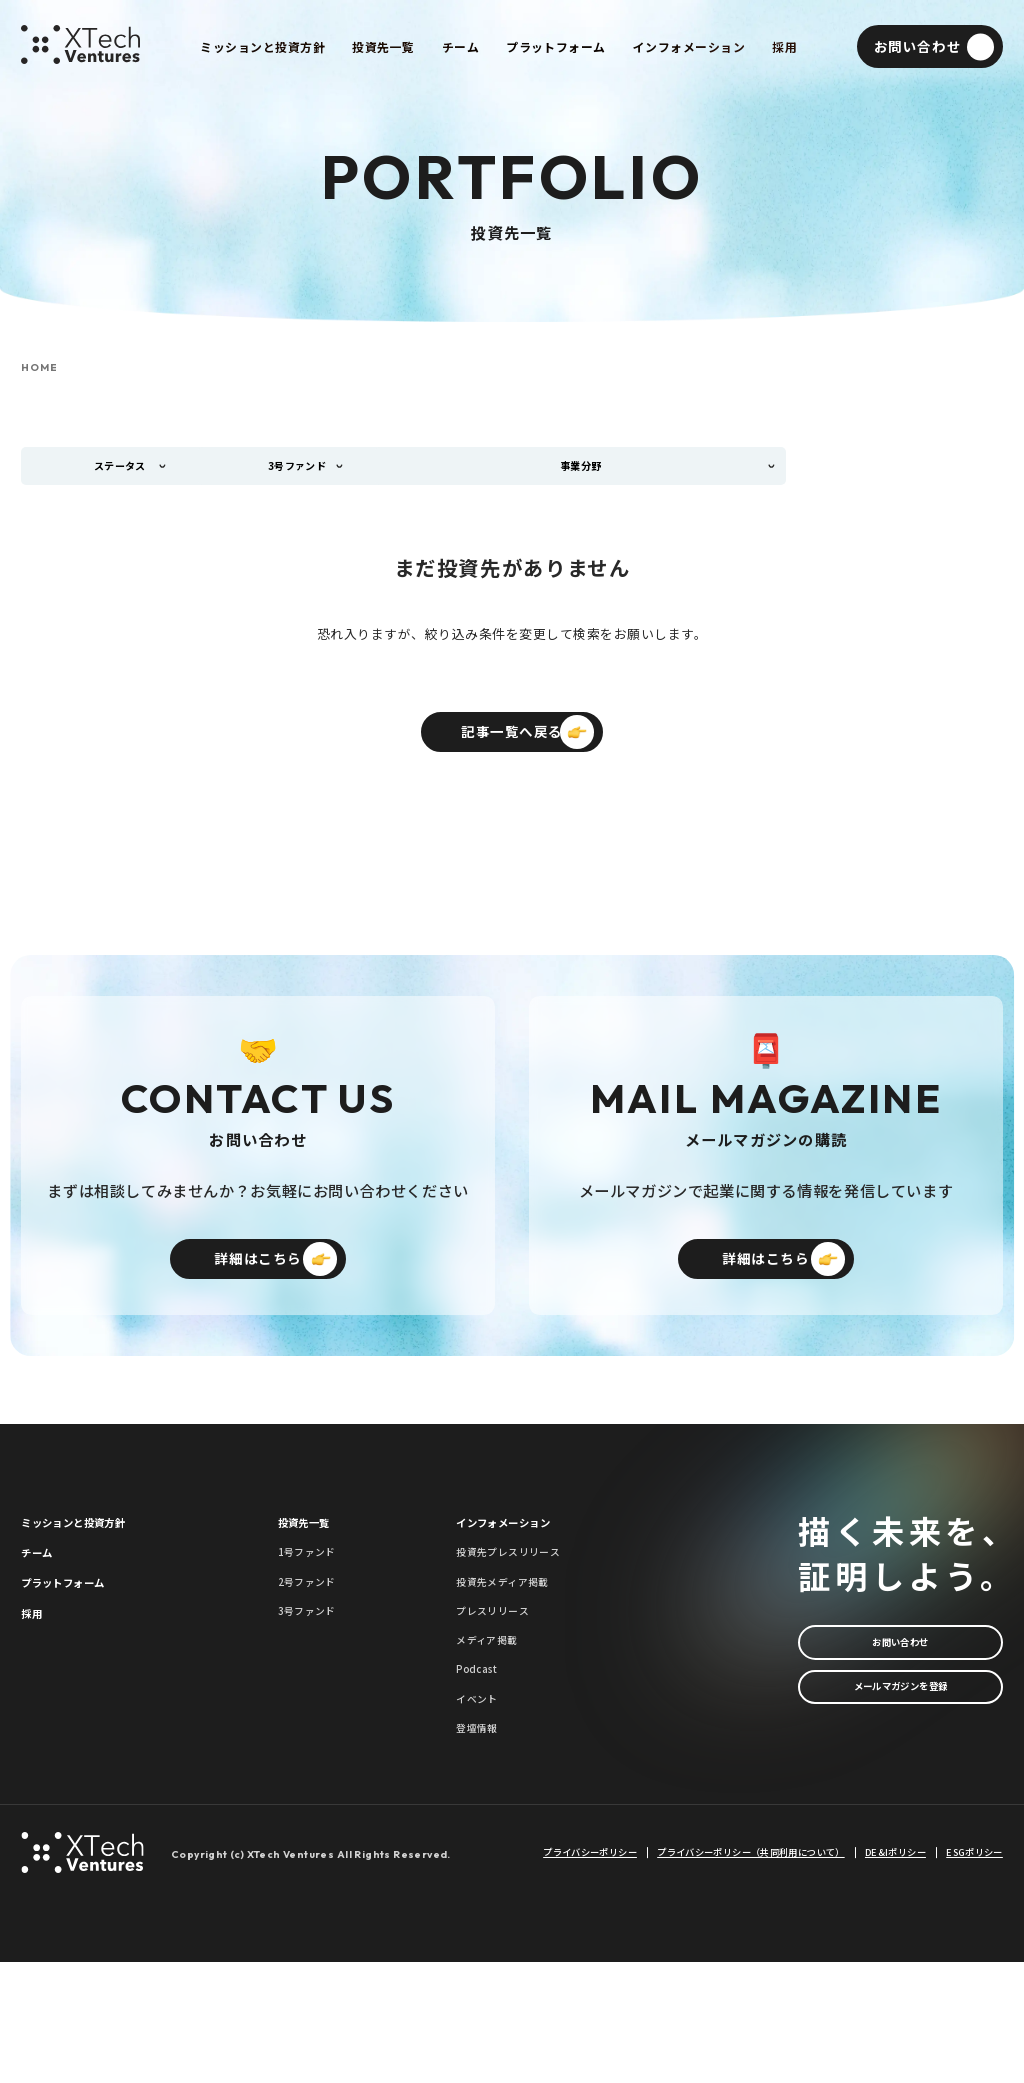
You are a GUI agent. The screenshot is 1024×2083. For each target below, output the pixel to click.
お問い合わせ (900, 1697)
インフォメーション (521, 1578)
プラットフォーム (79, 1657)
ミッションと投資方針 (93, 1578)
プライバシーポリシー (590, 1973)
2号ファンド (315, 1655)
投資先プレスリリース (523, 1616)
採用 (35, 1696)
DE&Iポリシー (895, 1973)
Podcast (484, 1769)
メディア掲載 (496, 1731)
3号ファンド (315, 1693)
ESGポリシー (974, 1973)
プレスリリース (503, 1693)
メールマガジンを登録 (900, 1755)
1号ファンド (315, 1616)
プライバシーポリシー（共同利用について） (750, 1973)
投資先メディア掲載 (516, 1655)
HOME (39, 368)
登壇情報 (483, 1845)
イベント (483, 1807)
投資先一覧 (314, 1578)
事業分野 (591, 472)
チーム (43, 1617)
